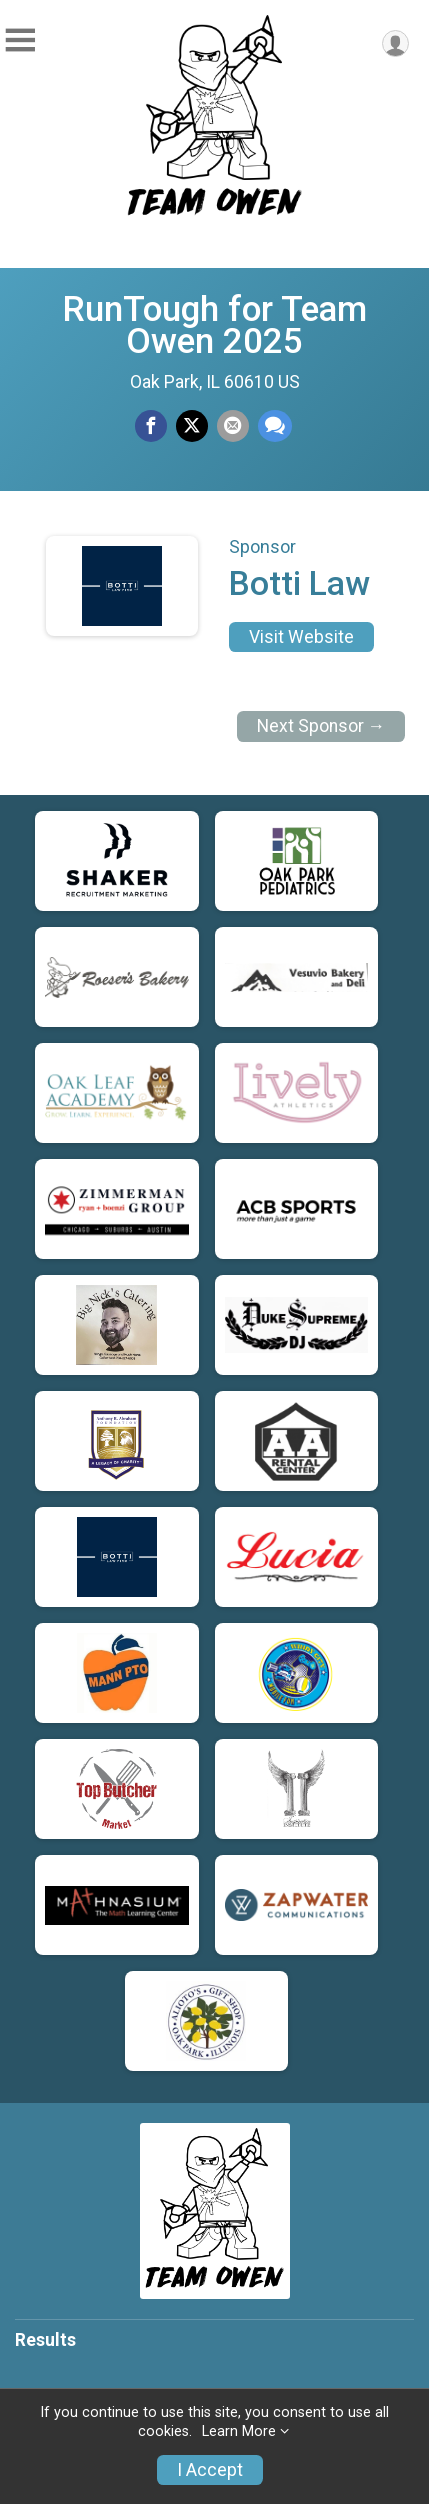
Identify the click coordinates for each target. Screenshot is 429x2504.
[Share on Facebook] (151, 426)
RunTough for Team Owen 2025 (214, 325)
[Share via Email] (233, 426)
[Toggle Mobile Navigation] (20, 40)
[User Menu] (395, 43)
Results (45, 2340)
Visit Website (301, 637)
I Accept (210, 2470)
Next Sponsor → (321, 726)
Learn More (239, 2431)
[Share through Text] (275, 426)
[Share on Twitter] (192, 426)
